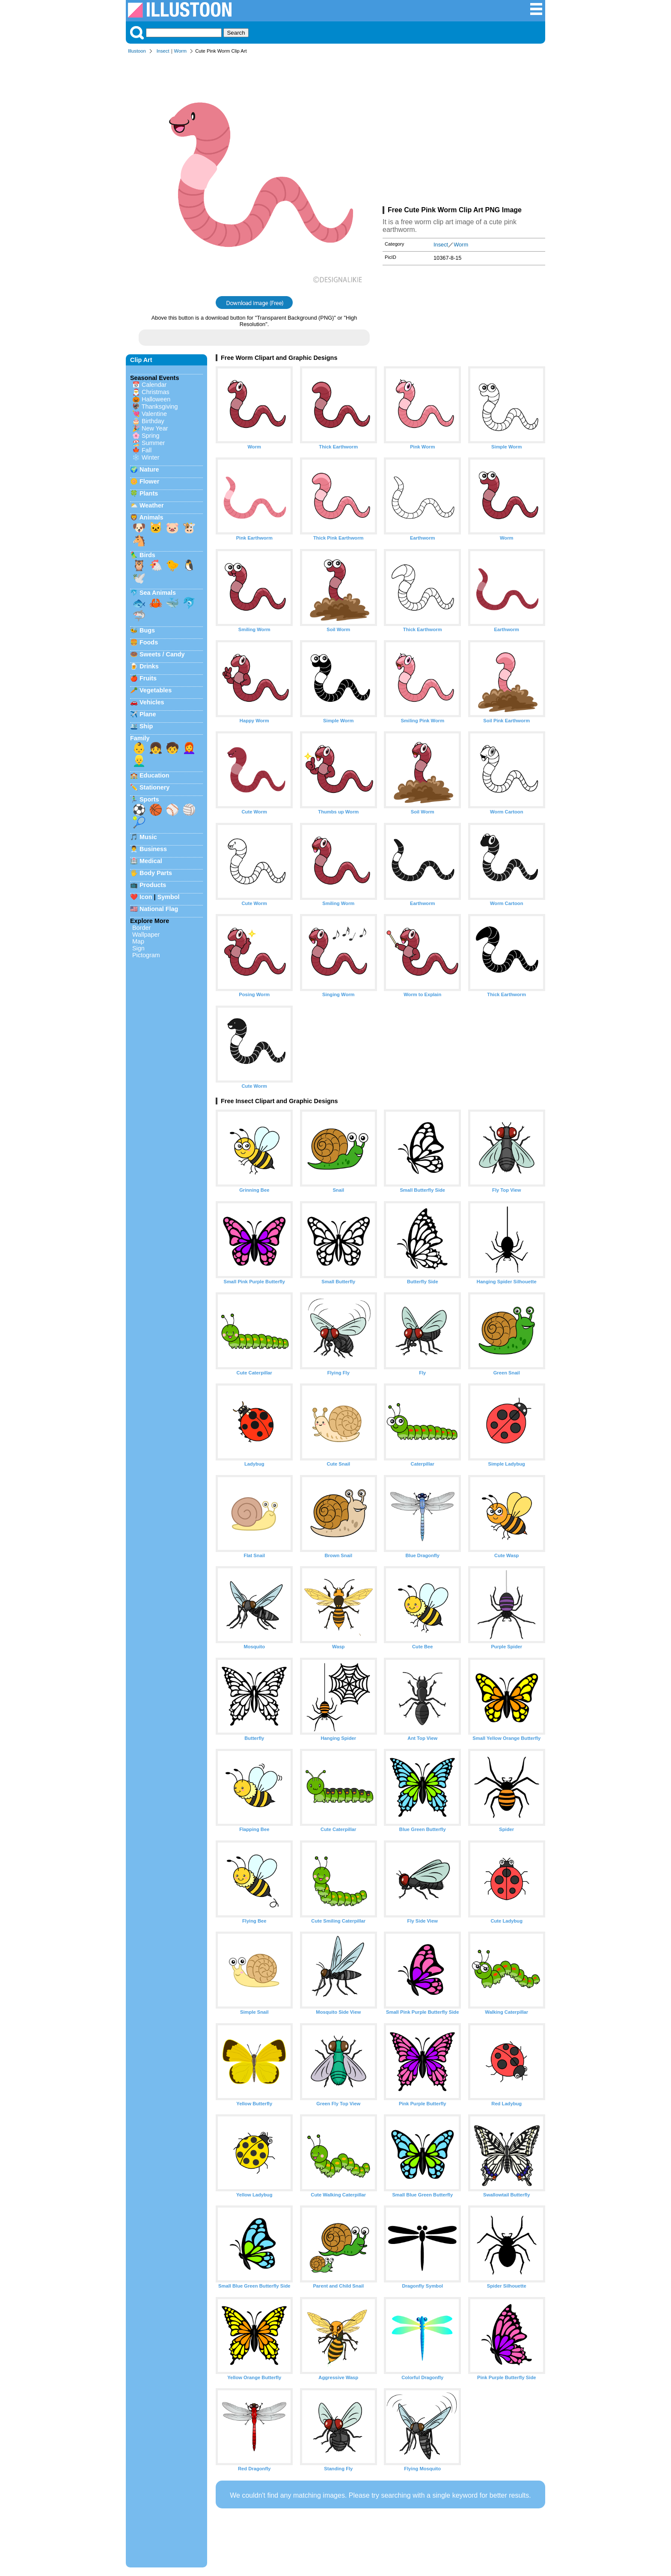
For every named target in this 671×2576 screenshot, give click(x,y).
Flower (149, 481)
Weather (152, 505)
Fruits (148, 678)
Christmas (155, 392)
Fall (146, 450)
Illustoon (137, 50)
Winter (151, 457)
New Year (155, 428)
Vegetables (156, 690)
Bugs (147, 630)
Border (141, 927)
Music (148, 837)
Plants (149, 493)
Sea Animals (158, 592)
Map (138, 941)
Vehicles (152, 702)
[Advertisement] (464, 132)
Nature (149, 469)
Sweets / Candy (162, 654)
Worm (180, 50)
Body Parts (156, 873)
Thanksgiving (160, 406)
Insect (163, 50)
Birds (147, 555)
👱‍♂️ (139, 761)
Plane (148, 714)
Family (140, 738)
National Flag (159, 908)
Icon (146, 896)
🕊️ (139, 578)
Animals (151, 517)
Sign (138, 948)
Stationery (154, 787)
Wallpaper (146, 934)
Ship (146, 726)
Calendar (154, 384)
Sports (149, 799)
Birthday (153, 421)
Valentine (154, 413)
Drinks (149, 666)
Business (153, 849)
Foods (149, 642)
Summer (153, 442)
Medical (151, 861)
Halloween (156, 399)
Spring (151, 435)
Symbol (168, 896)
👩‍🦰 (189, 748)
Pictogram (146, 955)
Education (154, 775)
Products (153, 884)
